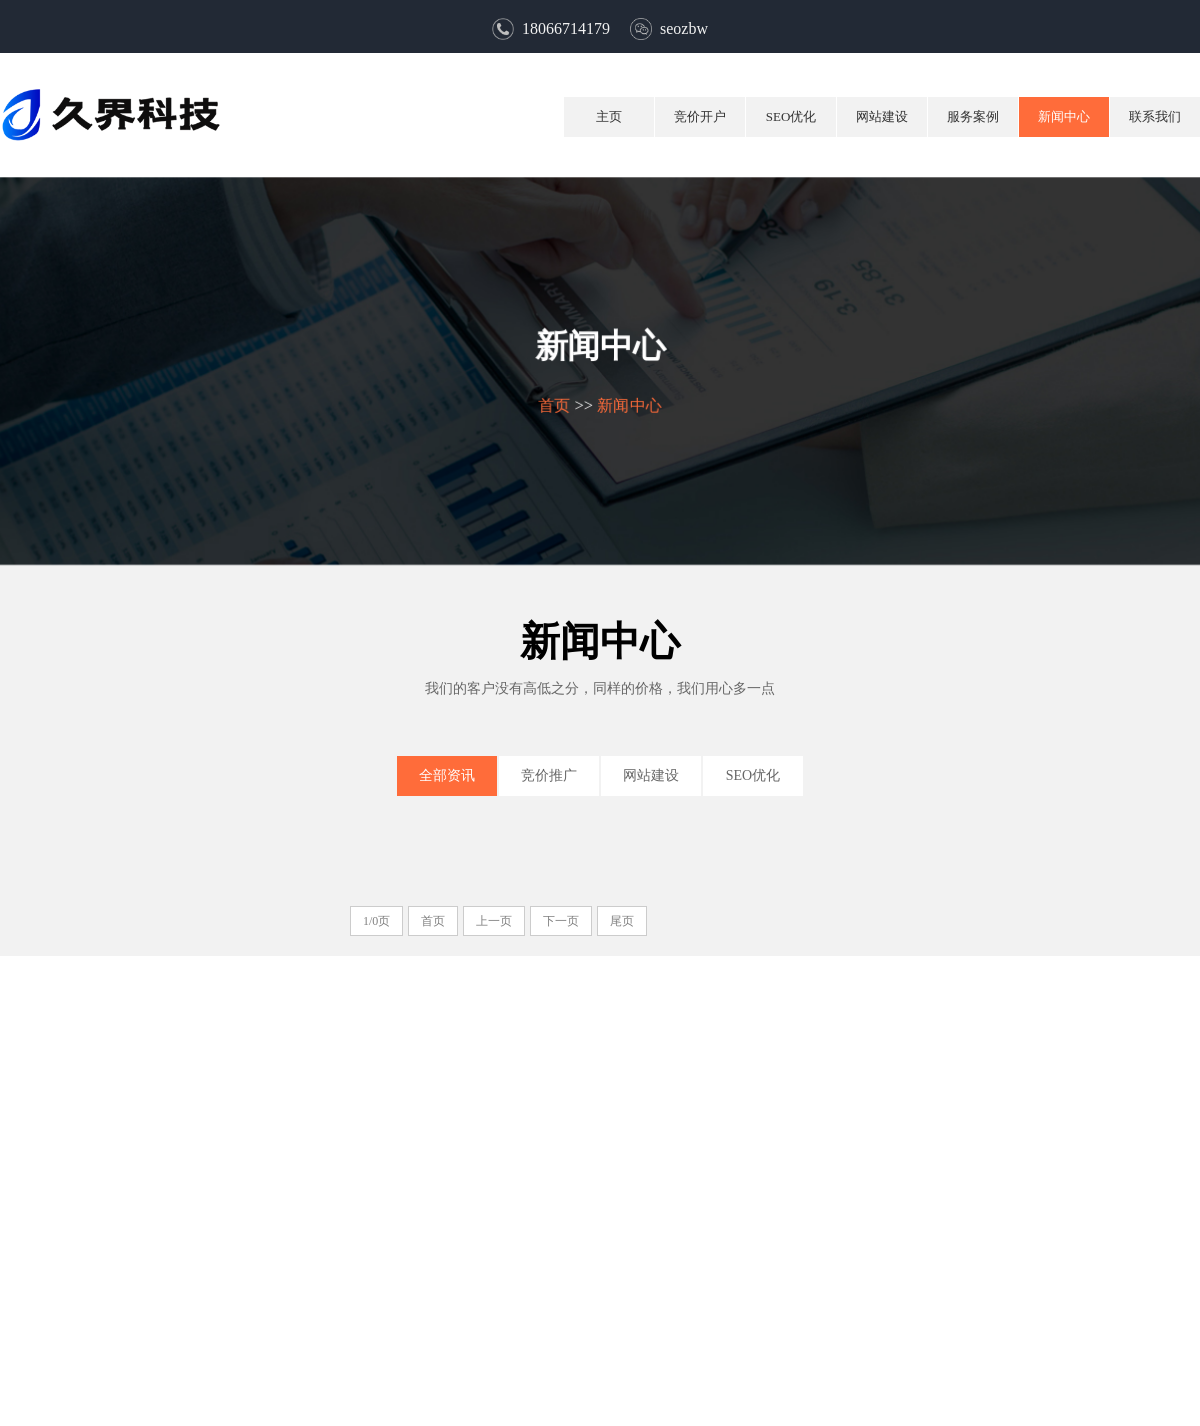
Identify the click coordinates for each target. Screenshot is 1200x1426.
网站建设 (882, 116)
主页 (609, 116)
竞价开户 (700, 116)
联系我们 (1155, 116)
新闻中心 (1064, 116)
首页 (553, 404)
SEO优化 (791, 116)
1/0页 (376, 921)
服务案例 (973, 116)
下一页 (561, 921)
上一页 (494, 921)
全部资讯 (447, 775)
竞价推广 (549, 775)
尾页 (622, 921)
